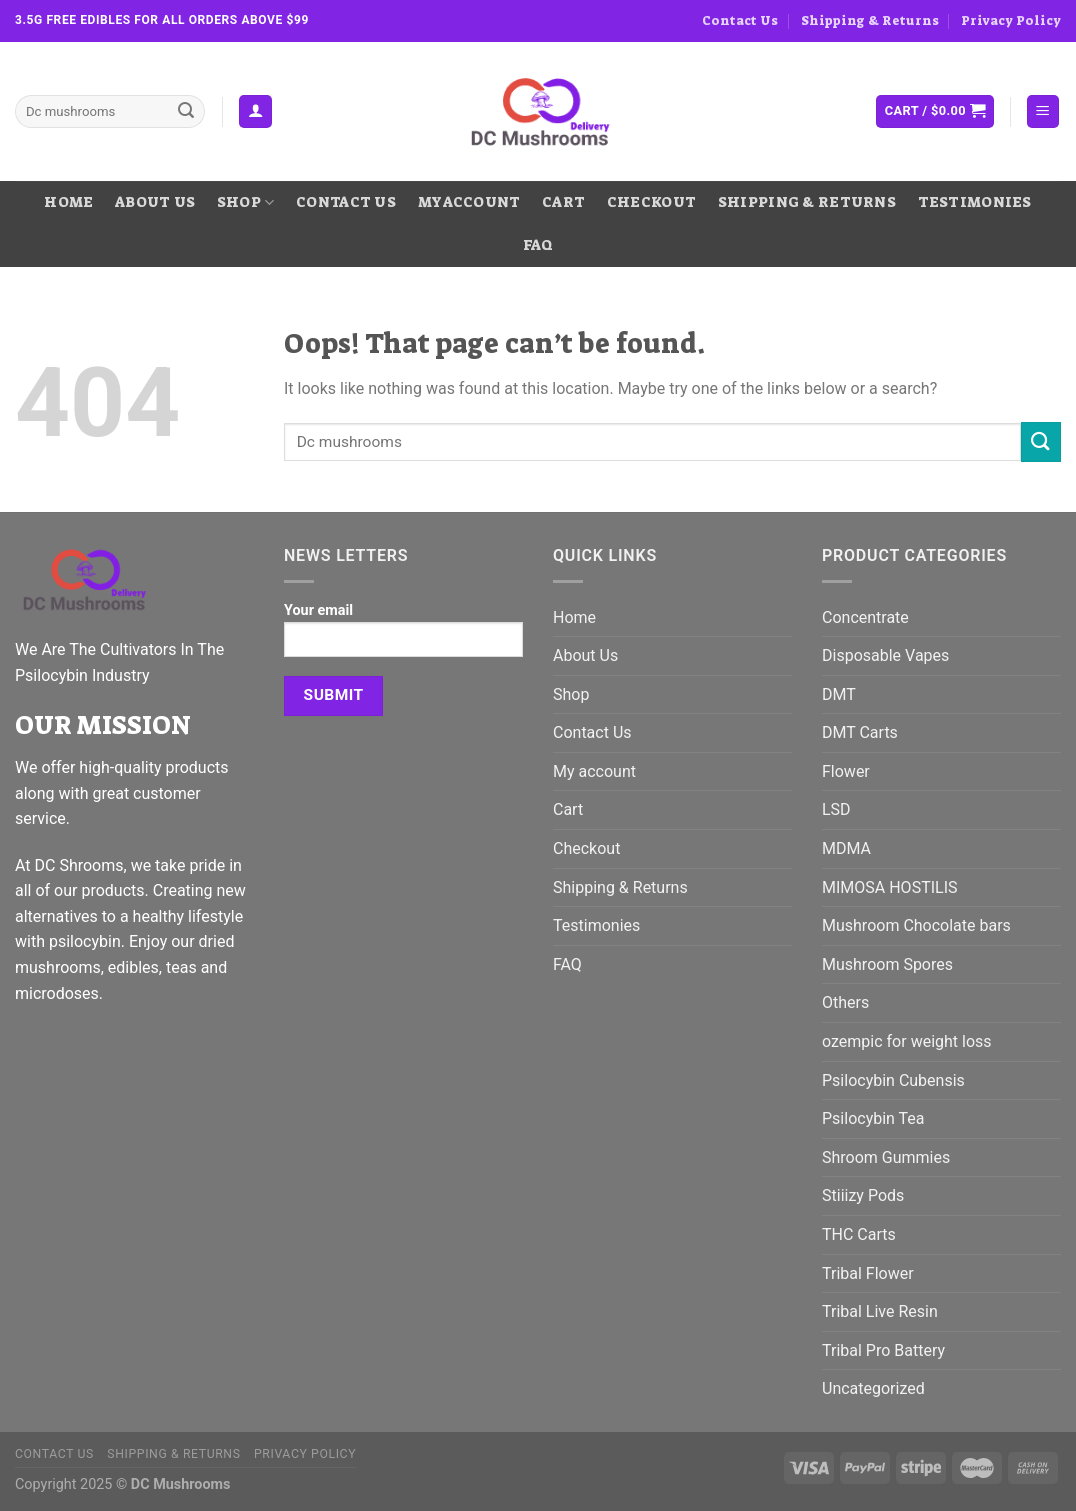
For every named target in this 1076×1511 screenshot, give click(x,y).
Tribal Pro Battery (883, 1350)
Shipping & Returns (870, 20)
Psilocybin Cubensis (893, 1080)
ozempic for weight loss (907, 1041)
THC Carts (859, 1234)
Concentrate (865, 617)
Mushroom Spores (887, 964)
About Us (155, 202)
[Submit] (186, 112)
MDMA (846, 848)
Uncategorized (873, 1388)
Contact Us (740, 20)
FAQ (538, 245)
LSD (836, 809)
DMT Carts (860, 732)
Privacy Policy (1011, 20)
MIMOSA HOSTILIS (890, 887)
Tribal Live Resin (880, 1311)
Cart (563, 202)
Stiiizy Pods (863, 1195)
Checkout (651, 202)
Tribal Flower (868, 1273)
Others (845, 1002)
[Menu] (1043, 111)
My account (469, 202)
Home (68, 202)
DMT (839, 694)
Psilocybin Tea (873, 1118)
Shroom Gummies (886, 1157)
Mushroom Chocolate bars (916, 925)
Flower (846, 771)
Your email (403, 636)
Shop (246, 202)
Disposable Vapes (885, 655)
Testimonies (975, 202)
